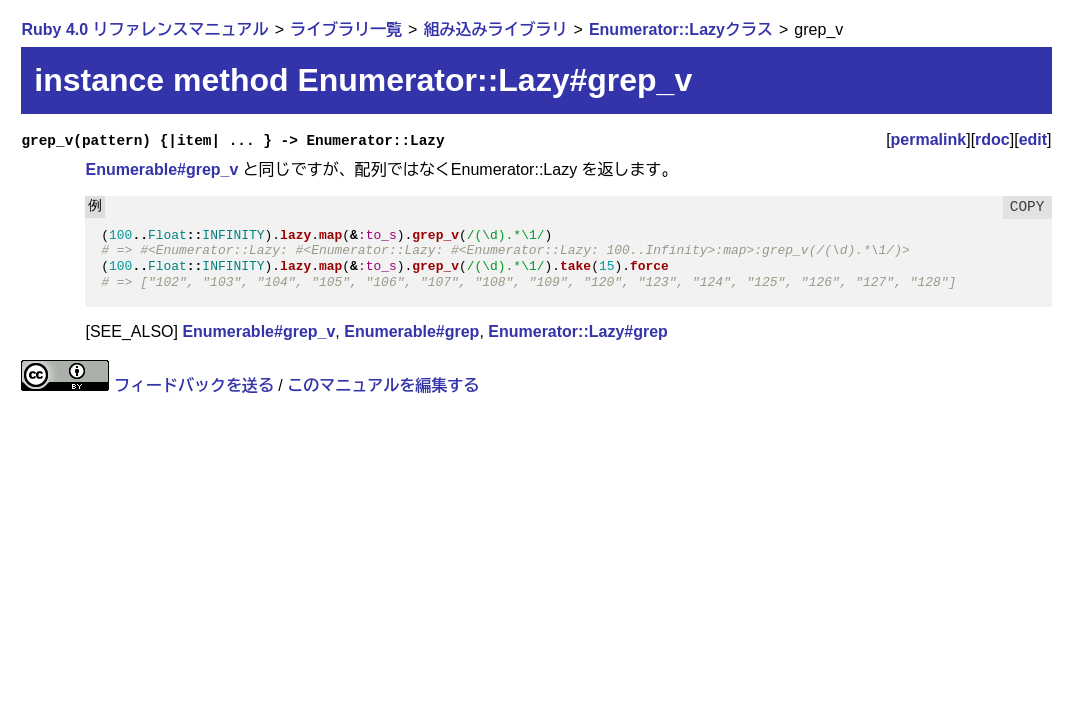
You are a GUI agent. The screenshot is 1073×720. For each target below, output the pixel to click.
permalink (929, 139)
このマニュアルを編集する (383, 385)
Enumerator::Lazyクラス (681, 29)
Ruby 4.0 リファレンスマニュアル (144, 29)
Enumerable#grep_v (161, 169)
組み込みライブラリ (495, 29)
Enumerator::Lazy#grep (578, 331)
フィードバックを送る (194, 385)
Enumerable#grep (411, 331)
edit (1033, 139)
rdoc (992, 139)
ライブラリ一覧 (346, 29)
